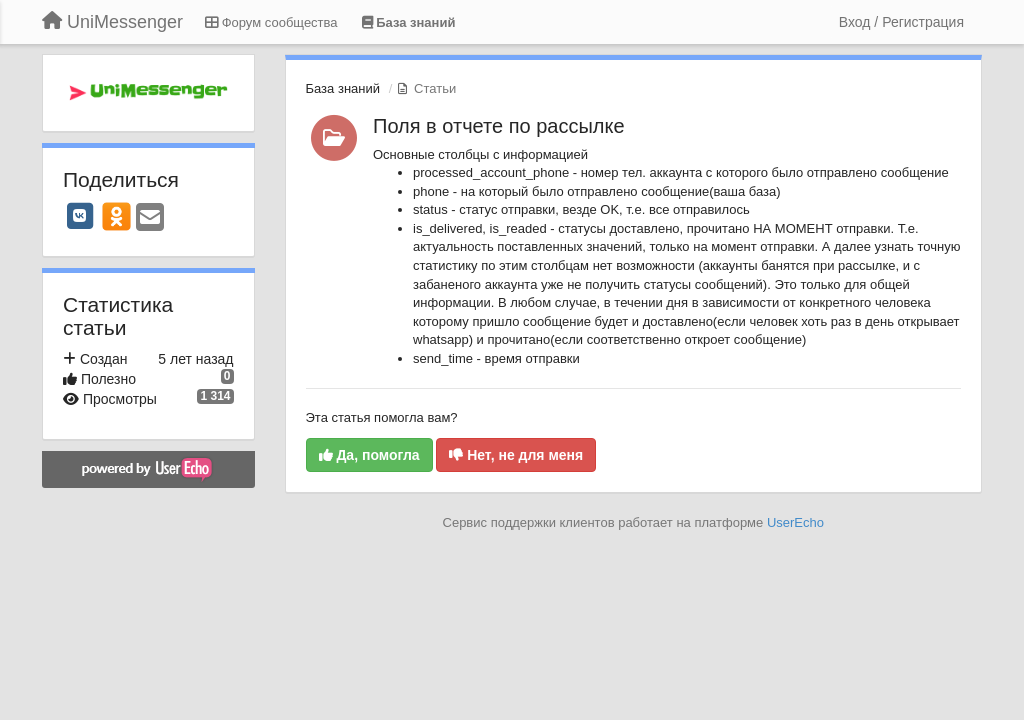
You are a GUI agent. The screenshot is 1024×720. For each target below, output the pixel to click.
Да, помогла (369, 455)
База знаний (343, 88)
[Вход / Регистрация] (901, 22)
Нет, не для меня (516, 455)
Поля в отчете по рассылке (499, 126)
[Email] (150, 218)
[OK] (116, 216)
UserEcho (795, 522)
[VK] (80, 216)
